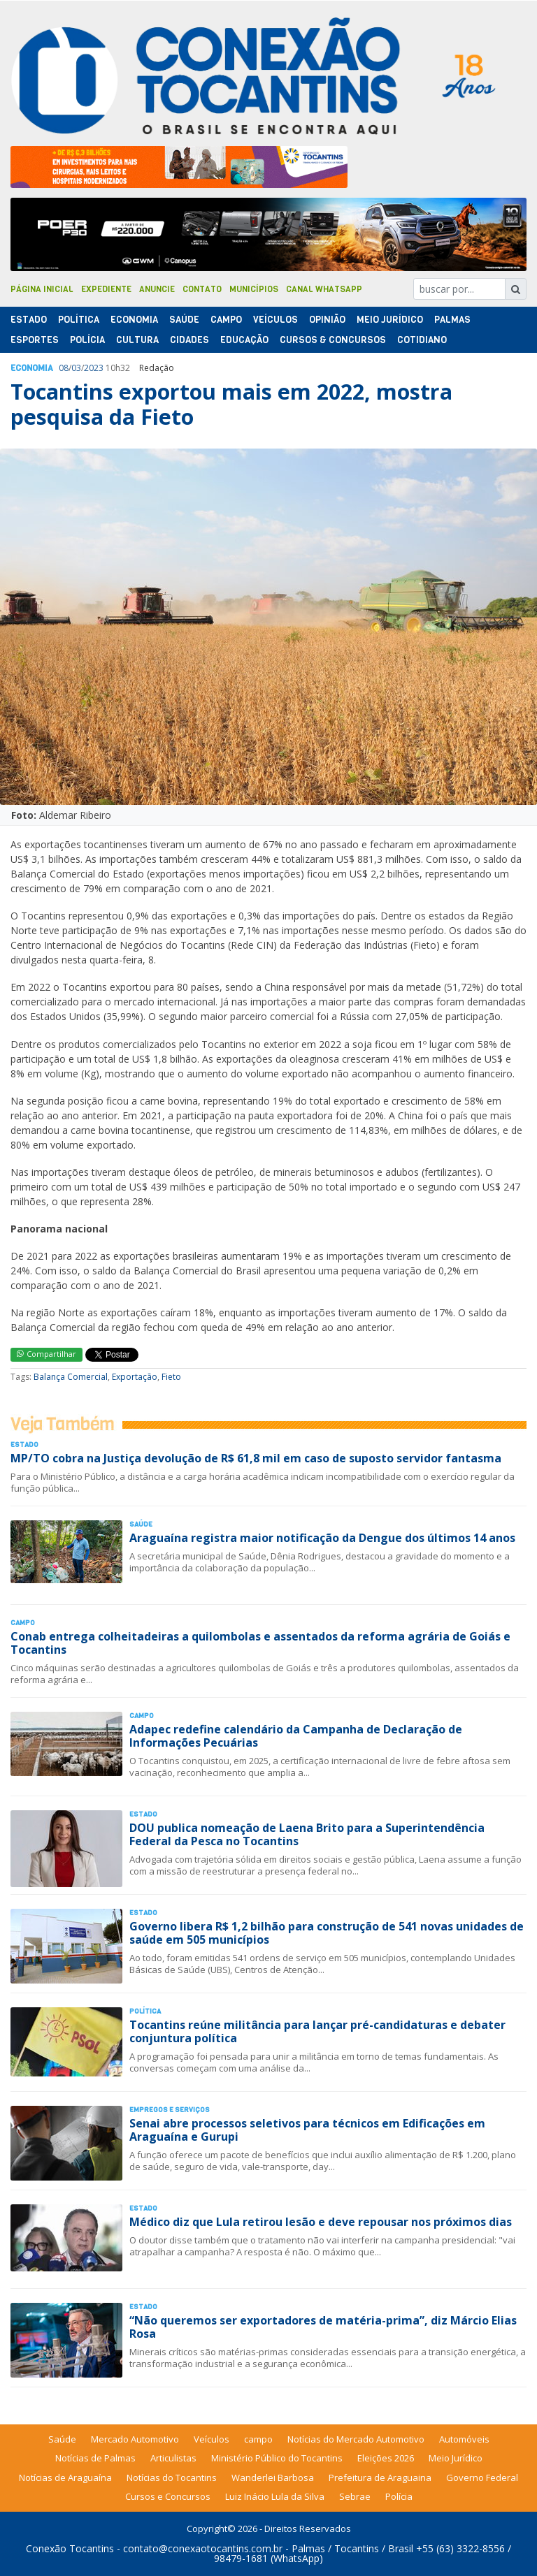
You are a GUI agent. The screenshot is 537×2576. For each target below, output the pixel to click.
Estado (28, 320)
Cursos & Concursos (333, 340)
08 (64, 368)
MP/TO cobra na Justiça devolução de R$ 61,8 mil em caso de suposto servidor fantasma (255, 1458)
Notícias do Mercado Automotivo (355, 2439)
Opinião (327, 320)
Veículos (275, 320)
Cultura (137, 340)
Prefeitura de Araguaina (380, 2477)
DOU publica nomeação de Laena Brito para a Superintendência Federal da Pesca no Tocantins (307, 1834)
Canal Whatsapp (324, 289)
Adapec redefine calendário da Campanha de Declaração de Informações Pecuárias (295, 1736)
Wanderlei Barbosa (272, 2477)
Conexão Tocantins (70, 2548)
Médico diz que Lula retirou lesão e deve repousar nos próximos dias (320, 2221)
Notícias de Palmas (95, 2458)
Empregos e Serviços (169, 2109)
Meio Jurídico (390, 320)
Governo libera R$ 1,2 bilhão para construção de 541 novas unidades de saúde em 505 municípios (326, 1933)
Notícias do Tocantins (172, 2477)
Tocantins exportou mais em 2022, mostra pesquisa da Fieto (231, 404)
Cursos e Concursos (167, 2496)
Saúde (184, 320)
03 (76, 368)
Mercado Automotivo (135, 2439)
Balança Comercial (71, 1377)
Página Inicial (41, 289)
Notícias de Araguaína (65, 2477)
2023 (93, 368)
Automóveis (464, 2439)
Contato (202, 289)
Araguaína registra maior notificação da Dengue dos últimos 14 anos (322, 1537)
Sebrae (355, 2496)
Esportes (34, 340)
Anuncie (157, 289)
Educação (244, 340)
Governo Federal (482, 2477)
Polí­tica (78, 320)
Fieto (171, 1377)
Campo (226, 320)
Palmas (452, 320)
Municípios (253, 289)
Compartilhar (46, 1353)
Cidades (189, 340)
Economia (134, 320)
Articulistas (173, 2458)
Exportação (134, 1377)
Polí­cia (87, 340)
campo (258, 2439)
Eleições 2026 (385, 2458)
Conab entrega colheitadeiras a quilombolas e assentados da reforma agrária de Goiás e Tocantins (260, 1643)
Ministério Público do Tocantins (277, 2458)
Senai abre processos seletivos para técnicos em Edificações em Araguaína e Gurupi (307, 2130)
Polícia (399, 2496)
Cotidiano (422, 340)
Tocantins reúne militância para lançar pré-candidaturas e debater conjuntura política (317, 2031)
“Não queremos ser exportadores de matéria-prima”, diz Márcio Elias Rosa (323, 2327)
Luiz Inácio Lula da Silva (274, 2496)
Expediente (106, 289)
